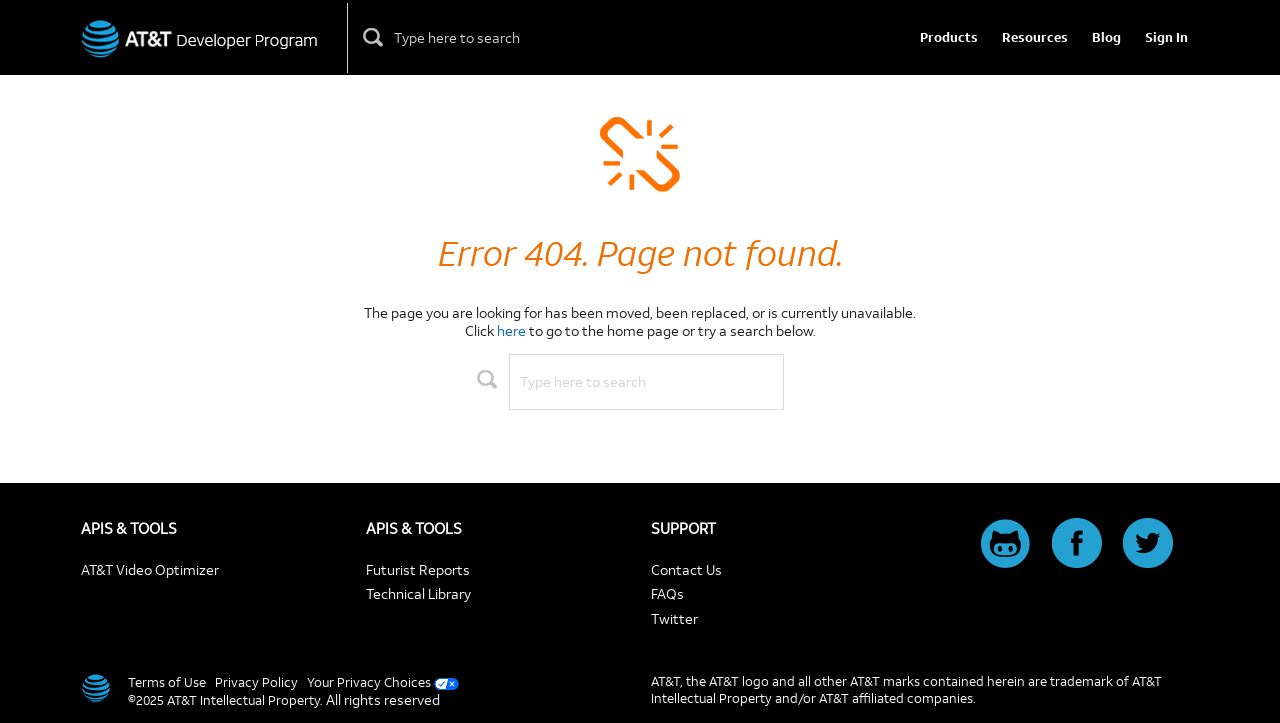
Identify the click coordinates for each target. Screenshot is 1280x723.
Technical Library (418, 593)
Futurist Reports (418, 569)
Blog (1106, 38)
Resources (1035, 38)
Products (949, 38)
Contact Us (686, 569)
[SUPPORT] (783, 528)
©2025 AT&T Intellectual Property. (225, 700)
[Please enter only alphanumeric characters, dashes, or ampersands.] (480, 38)
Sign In (1166, 38)
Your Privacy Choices (369, 682)
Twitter (674, 618)
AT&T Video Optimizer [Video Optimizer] (150, 569)
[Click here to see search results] (374, 38)
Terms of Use (167, 682)
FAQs (667, 593)
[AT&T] (94, 688)
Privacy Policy (256, 682)
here (511, 330)
